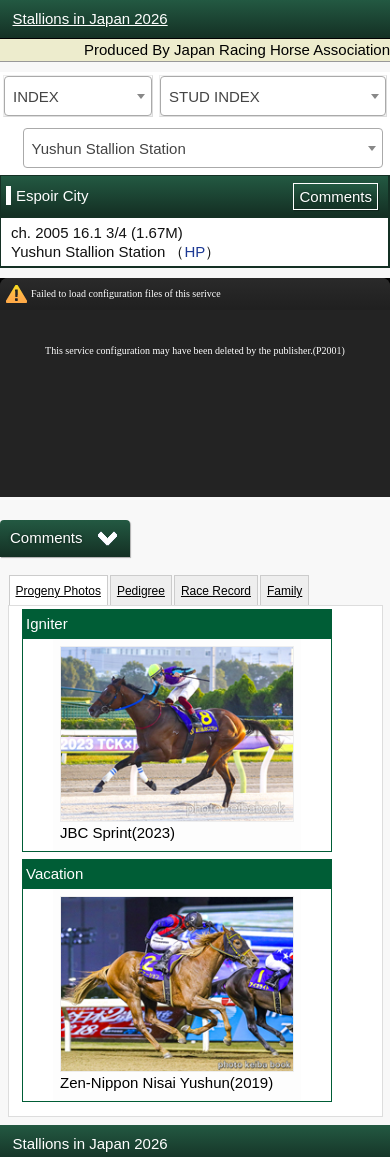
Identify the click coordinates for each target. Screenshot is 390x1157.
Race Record (216, 591)
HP (194, 251)
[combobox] (78, 96)
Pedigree (141, 591)
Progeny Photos (58, 591)
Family (284, 591)
